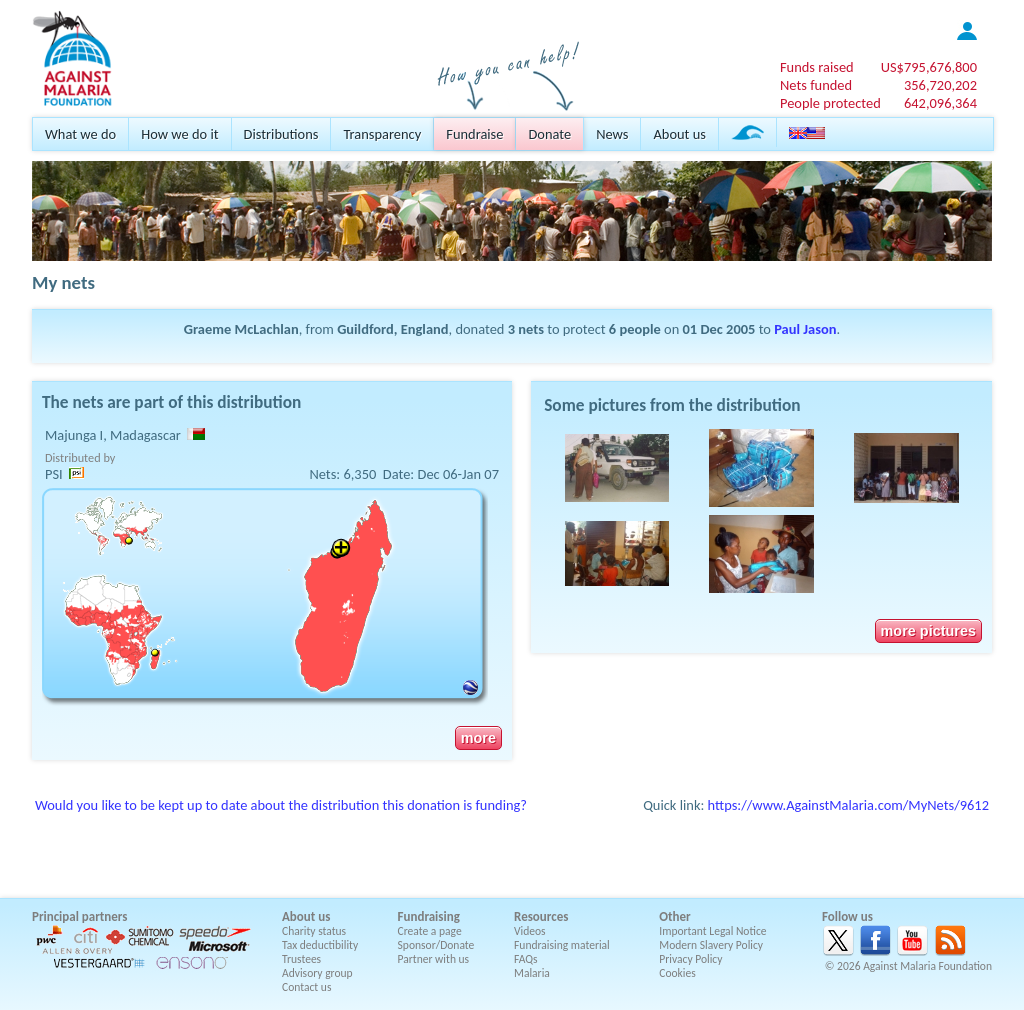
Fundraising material (562, 945)
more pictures (928, 631)
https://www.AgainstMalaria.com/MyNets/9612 (848, 805)
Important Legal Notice (712, 931)
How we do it (179, 134)
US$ (929, 67)
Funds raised (817, 67)
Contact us (306, 987)
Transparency (382, 134)
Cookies (677, 973)
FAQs (526, 959)
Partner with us (434, 959)
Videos (530, 931)
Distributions (281, 134)
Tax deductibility (320, 945)
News (612, 134)
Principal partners (79, 916)
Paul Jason (805, 329)
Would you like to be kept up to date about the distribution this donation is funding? (281, 805)
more (478, 738)
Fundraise (474, 134)
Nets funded (816, 85)
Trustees (301, 959)
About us (679, 134)
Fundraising (429, 916)
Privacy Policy (690, 959)
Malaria (532, 973)
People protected (830, 103)
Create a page (430, 931)
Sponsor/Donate (436, 945)
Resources (541, 916)
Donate (549, 134)
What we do (80, 134)
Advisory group (317, 973)
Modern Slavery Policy (711, 945)
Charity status (314, 931)
